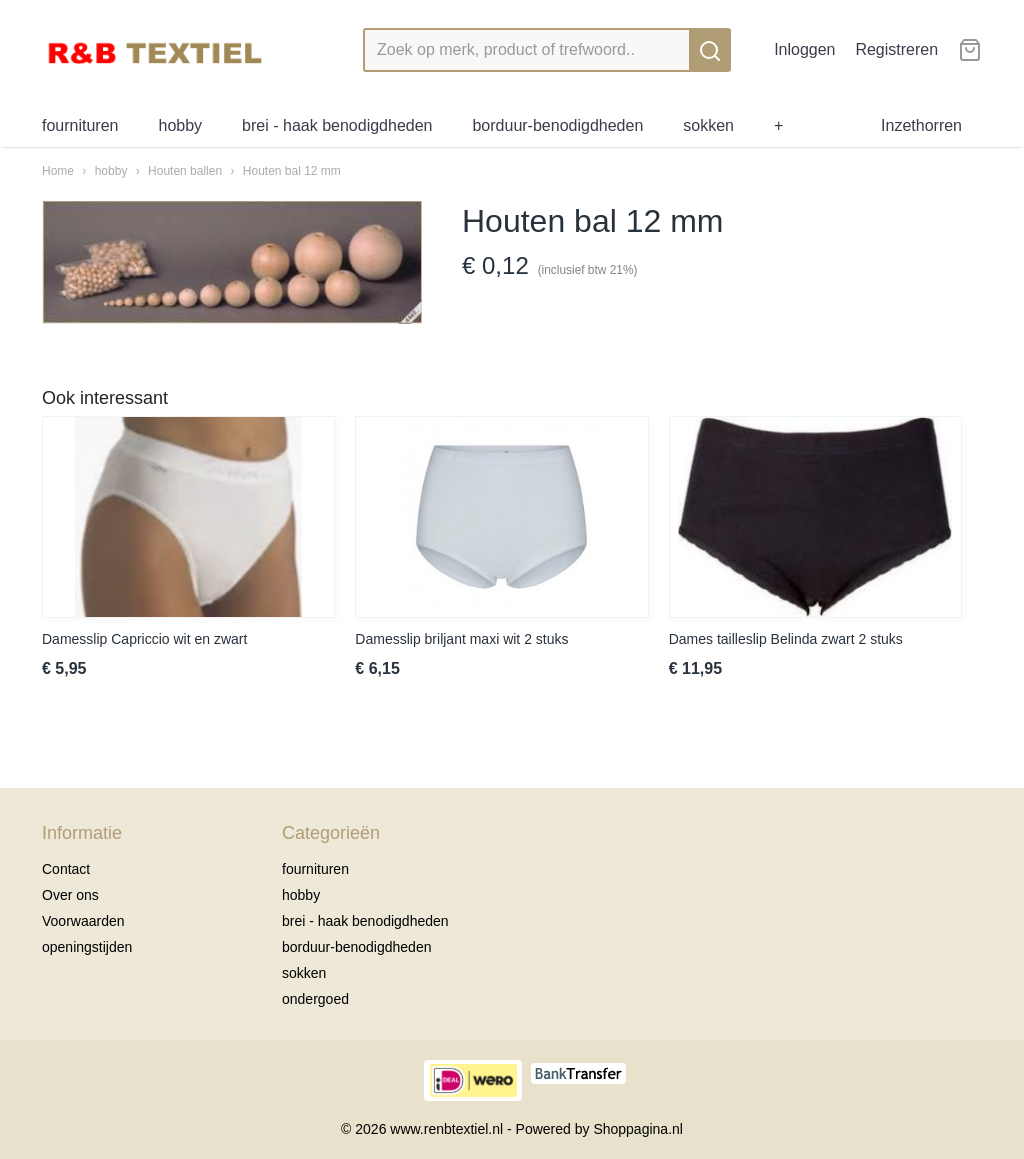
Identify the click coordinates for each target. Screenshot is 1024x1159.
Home (58, 171)
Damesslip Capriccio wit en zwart (144, 639)
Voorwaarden (83, 921)
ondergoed (315, 999)
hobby (181, 125)
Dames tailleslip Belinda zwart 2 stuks (786, 639)
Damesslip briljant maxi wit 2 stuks (461, 639)
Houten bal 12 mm (292, 171)
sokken (708, 125)
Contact (66, 869)
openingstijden (87, 947)
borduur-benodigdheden (557, 125)
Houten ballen (186, 171)
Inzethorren (921, 125)
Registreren (896, 49)
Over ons (70, 895)
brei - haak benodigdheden (337, 125)
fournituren (80, 125)
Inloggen (804, 49)
